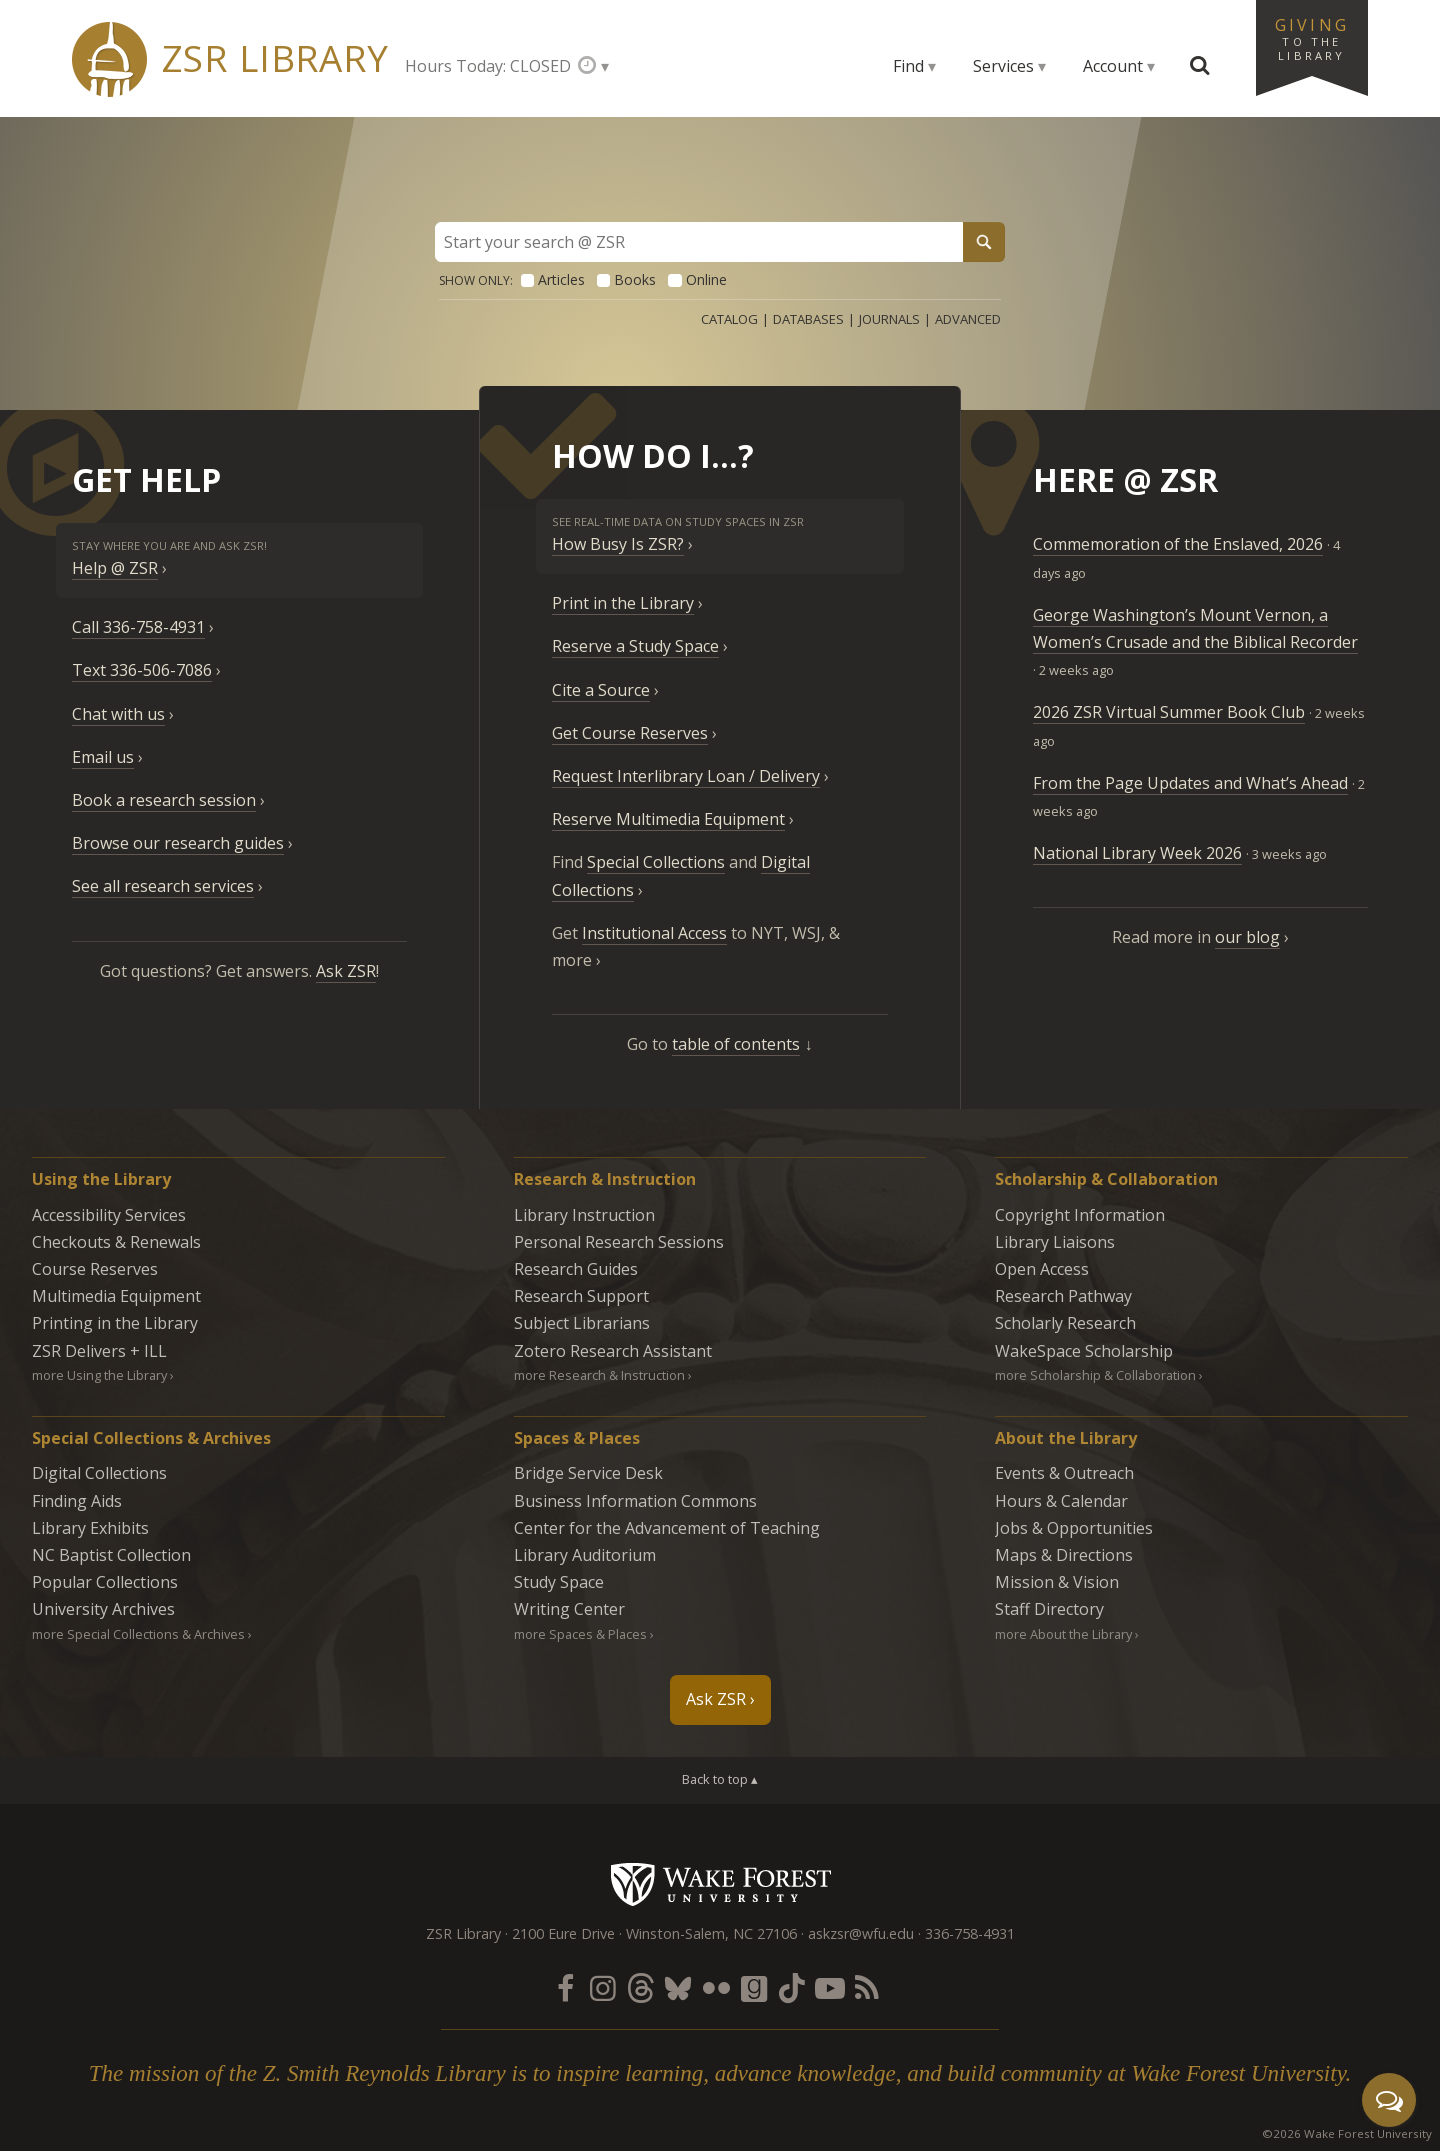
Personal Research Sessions (619, 1242)
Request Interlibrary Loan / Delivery (686, 776)
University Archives (103, 1609)
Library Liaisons (1055, 1242)
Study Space (559, 1582)
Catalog (729, 319)
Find (908, 66)
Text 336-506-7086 (142, 670)
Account (1113, 66)
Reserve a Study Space (635, 646)
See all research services (163, 886)
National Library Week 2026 (1137, 853)
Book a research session (164, 800)
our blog (1247, 937)
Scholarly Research (1065, 1323)
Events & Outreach (1064, 1473)
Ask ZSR (346, 971)
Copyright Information (1080, 1215)
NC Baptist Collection (111, 1555)
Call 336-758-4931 (138, 627)
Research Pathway (1063, 1296)
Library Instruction (584, 1215)
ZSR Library (275, 58)
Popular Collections (105, 1582)
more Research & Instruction (599, 1375)
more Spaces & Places (580, 1634)
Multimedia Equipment (116, 1296)
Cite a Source (601, 690)
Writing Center (569, 1609)
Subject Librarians (582, 1323)
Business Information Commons (635, 1501)
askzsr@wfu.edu (861, 1933)
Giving (1312, 38)
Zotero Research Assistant (613, 1351)
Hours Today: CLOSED (488, 66)
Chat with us (118, 714)
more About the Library (1063, 1634)
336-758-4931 (970, 1933)
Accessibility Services (109, 1215)
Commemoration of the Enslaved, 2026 (1178, 544)
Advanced (968, 319)
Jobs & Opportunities (1074, 1528)
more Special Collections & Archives (138, 1634)
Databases (808, 319)
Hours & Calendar (1061, 1501)
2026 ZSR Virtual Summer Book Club (1169, 712)
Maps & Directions (1064, 1555)
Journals (889, 319)
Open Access (1042, 1269)
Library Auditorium (585, 1555)
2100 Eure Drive (563, 1933)
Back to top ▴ (720, 1779)
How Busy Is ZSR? (618, 544)
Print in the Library (623, 603)
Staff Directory (1049, 1609)
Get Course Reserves (630, 733)
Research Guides (576, 1269)
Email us (103, 757)
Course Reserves (95, 1269)
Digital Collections (99, 1473)
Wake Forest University (720, 1884)
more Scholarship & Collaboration (1095, 1375)
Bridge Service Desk (588, 1473)
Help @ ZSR (115, 568)
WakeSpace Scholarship (1084, 1351)
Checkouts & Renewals (116, 1242)
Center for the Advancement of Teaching (667, 1528)
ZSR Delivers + (99, 1351)
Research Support (581, 1296)
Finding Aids (77, 1501)
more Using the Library (99, 1375)
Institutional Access (654, 933)
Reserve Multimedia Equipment (668, 819)
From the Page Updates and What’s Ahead (1190, 783)
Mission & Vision (1057, 1582)
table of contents (736, 1044)
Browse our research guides (178, 843)
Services (1003, 66)
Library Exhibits (90, 1528)
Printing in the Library (115, 1323)
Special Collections (656, 862)
